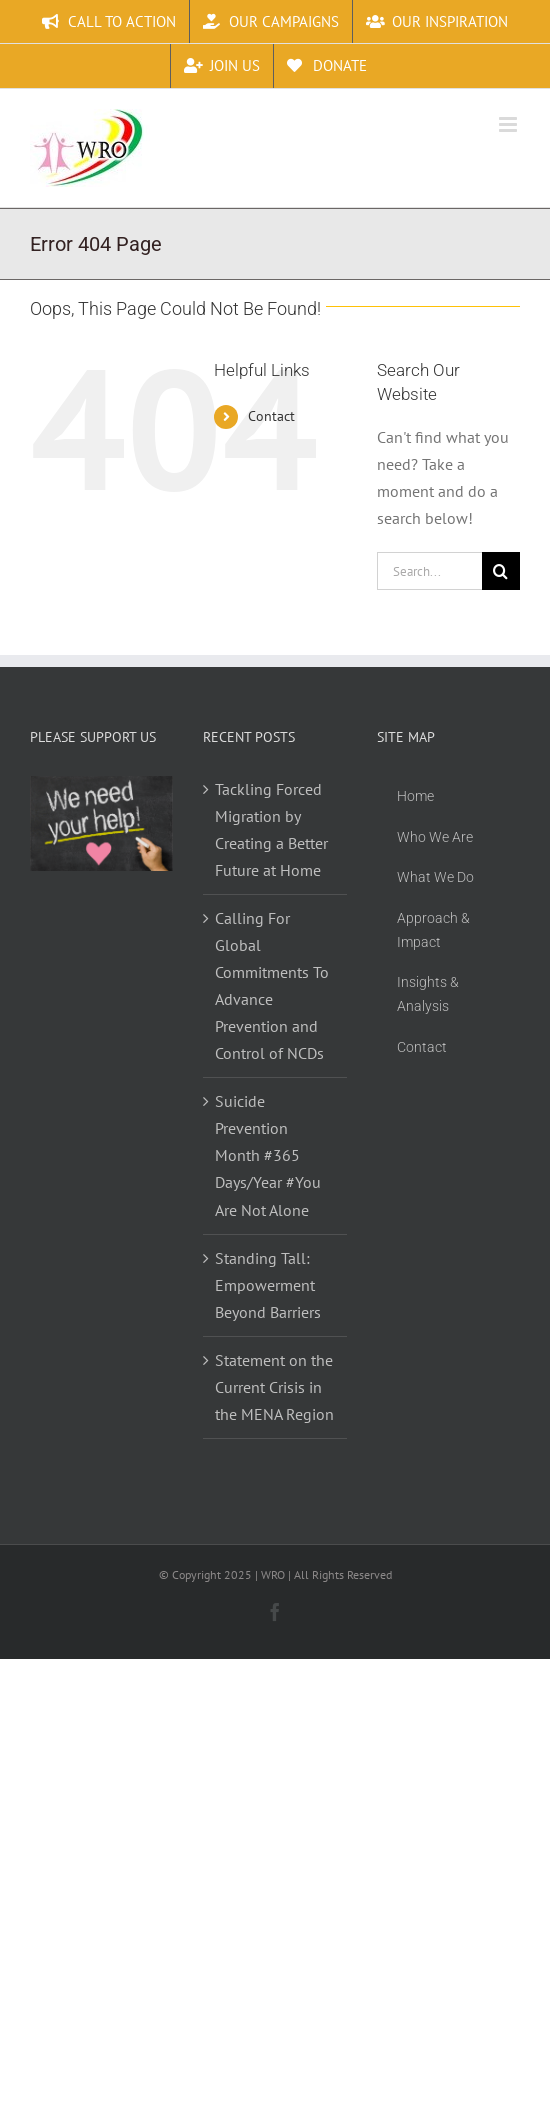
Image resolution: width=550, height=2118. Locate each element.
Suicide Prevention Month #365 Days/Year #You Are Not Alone (268, 1155)
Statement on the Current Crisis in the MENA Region (274, 1387)
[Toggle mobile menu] (509, 124)
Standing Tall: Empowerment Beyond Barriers (268, 1285)
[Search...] (429, 571)
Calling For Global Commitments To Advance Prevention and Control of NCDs (272, 985)
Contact (271, 416)
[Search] (501, 571)
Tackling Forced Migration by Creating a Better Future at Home (271, 829)
